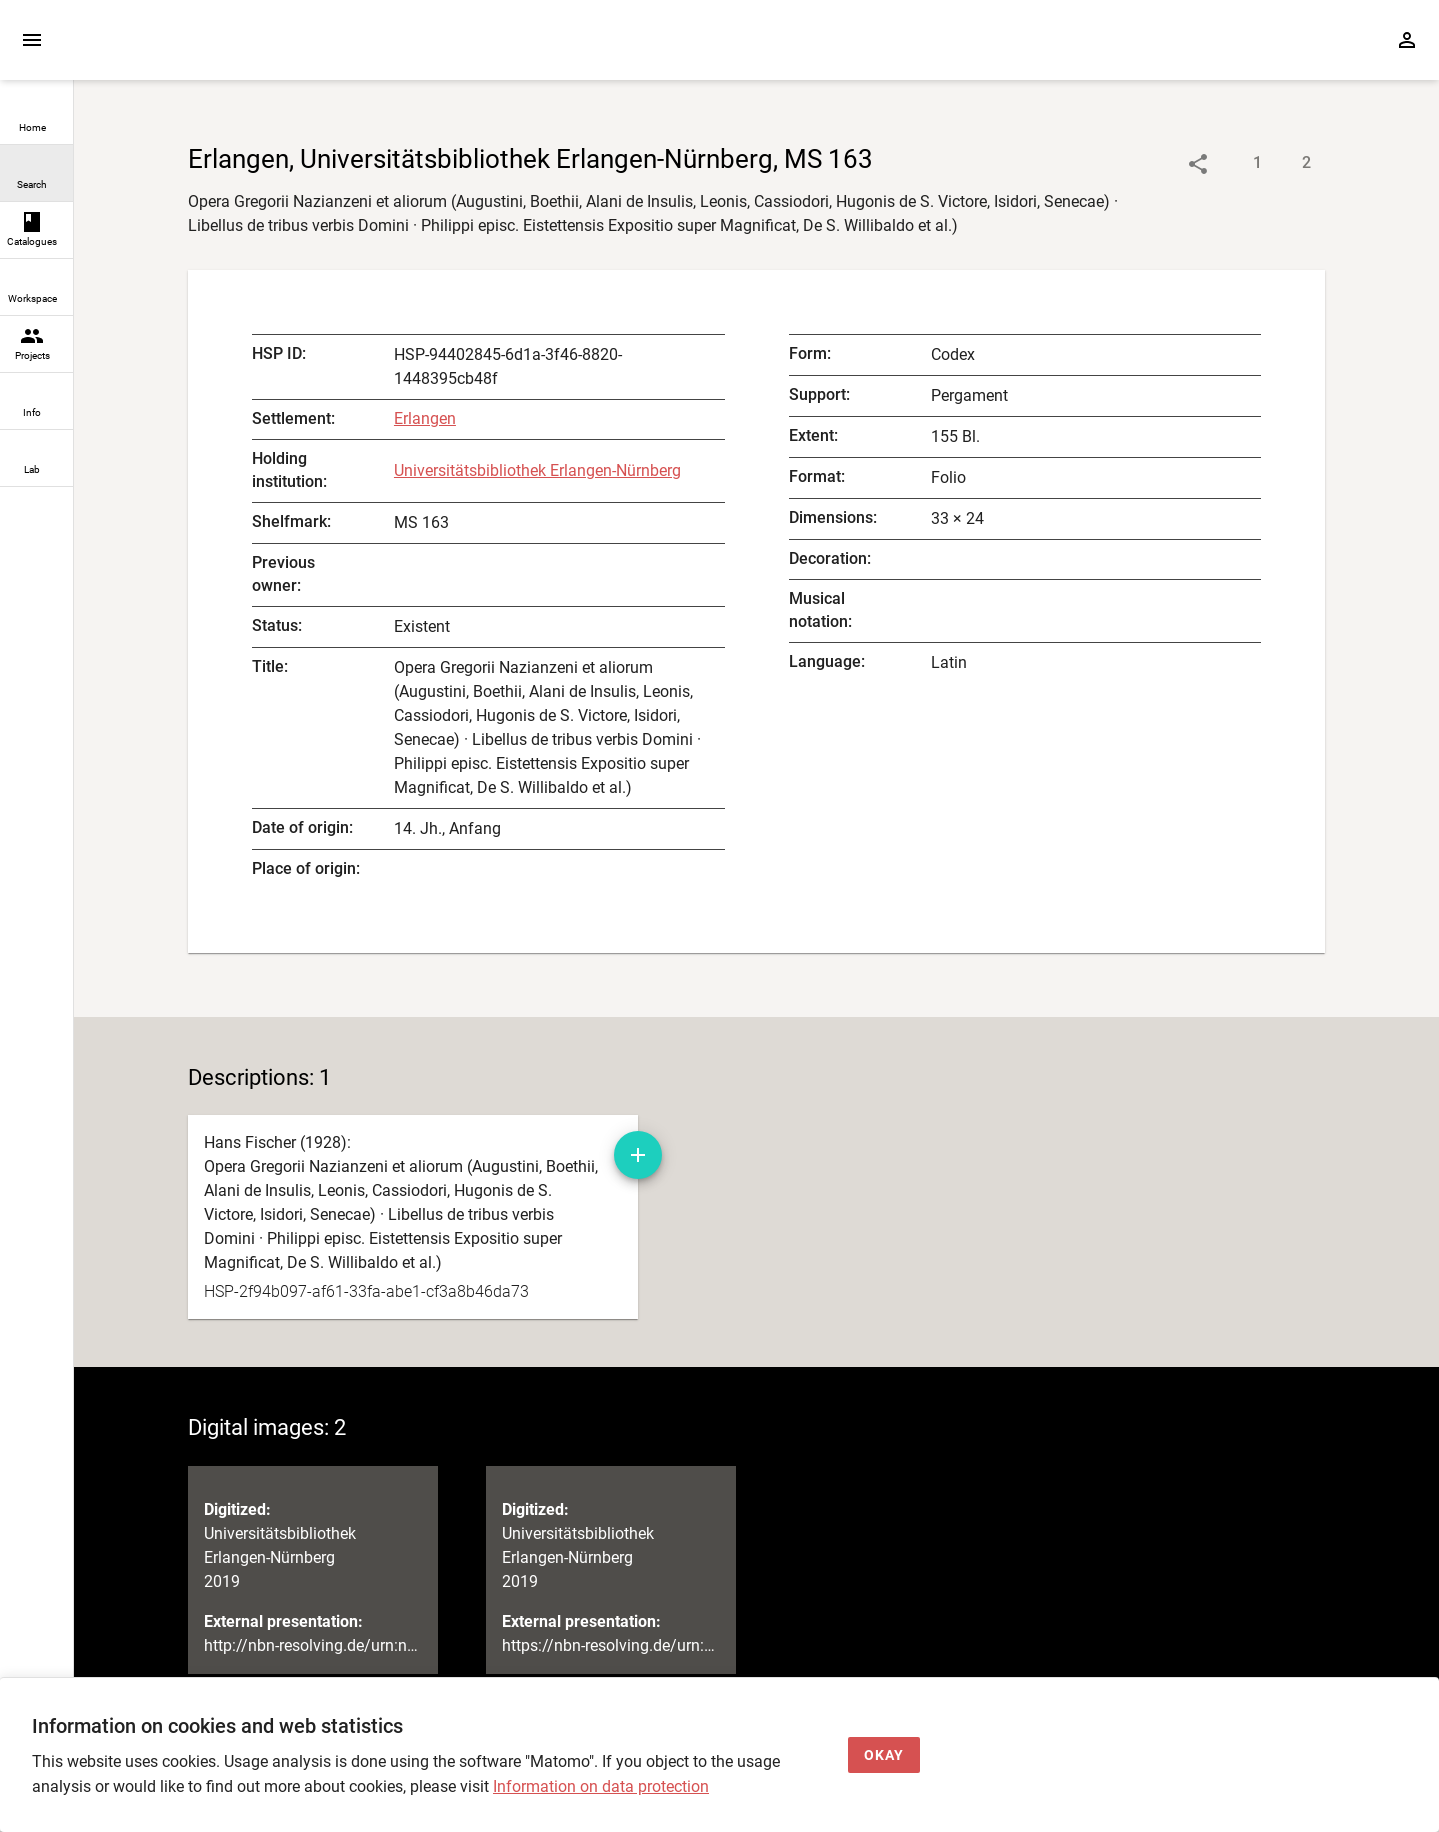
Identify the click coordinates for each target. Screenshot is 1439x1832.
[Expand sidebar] (32, 40)
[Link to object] (1198, 164)
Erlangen (425, 418)
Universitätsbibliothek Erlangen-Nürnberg (537, 470)
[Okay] (884, 1755)
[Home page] (188, 49)
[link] (36, 116)
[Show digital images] (1286, 164)
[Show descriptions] (1237, 164)
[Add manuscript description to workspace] (638, 1155)
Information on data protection (601, 1786)
